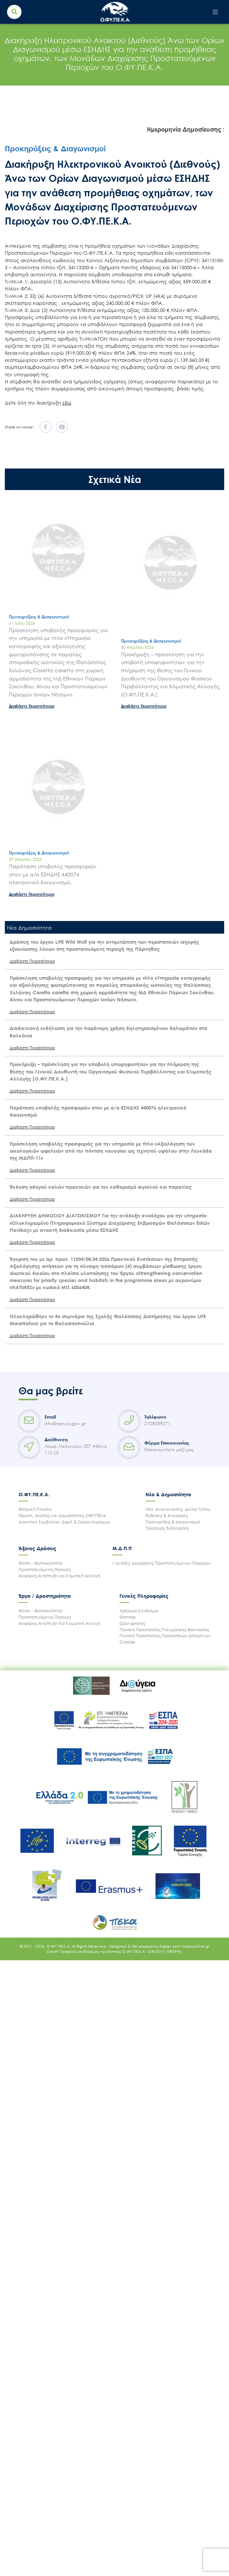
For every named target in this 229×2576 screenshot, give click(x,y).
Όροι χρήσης (132, 1623)
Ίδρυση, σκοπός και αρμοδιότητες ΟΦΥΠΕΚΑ (62, 1515)
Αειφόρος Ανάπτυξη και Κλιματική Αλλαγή (59, 1575)
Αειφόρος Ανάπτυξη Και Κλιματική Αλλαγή (60, 1623)
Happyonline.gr (195, 1946)
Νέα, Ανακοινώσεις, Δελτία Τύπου (177, 1509)
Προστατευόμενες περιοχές (45, 1569)
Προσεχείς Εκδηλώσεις (167, 1528)
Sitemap (128, 1616)
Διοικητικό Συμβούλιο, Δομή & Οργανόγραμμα (64, 1521)
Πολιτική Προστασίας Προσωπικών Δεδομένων (165, 1635)
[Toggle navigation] (215, 11)
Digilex (166, 1946)
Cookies (127, 1641)
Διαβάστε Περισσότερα (31, 705)
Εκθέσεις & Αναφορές (166, 1515)
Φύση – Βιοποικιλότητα (40, 1563)
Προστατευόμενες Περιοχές (45, 1616)
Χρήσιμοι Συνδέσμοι (139, 1610)
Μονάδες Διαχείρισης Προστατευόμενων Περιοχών (161, 1563)
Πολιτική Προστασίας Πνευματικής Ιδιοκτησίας (164, 1629)
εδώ (66, 403)
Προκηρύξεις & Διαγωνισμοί (172, 1521)
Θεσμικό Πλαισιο (35, 1509)
